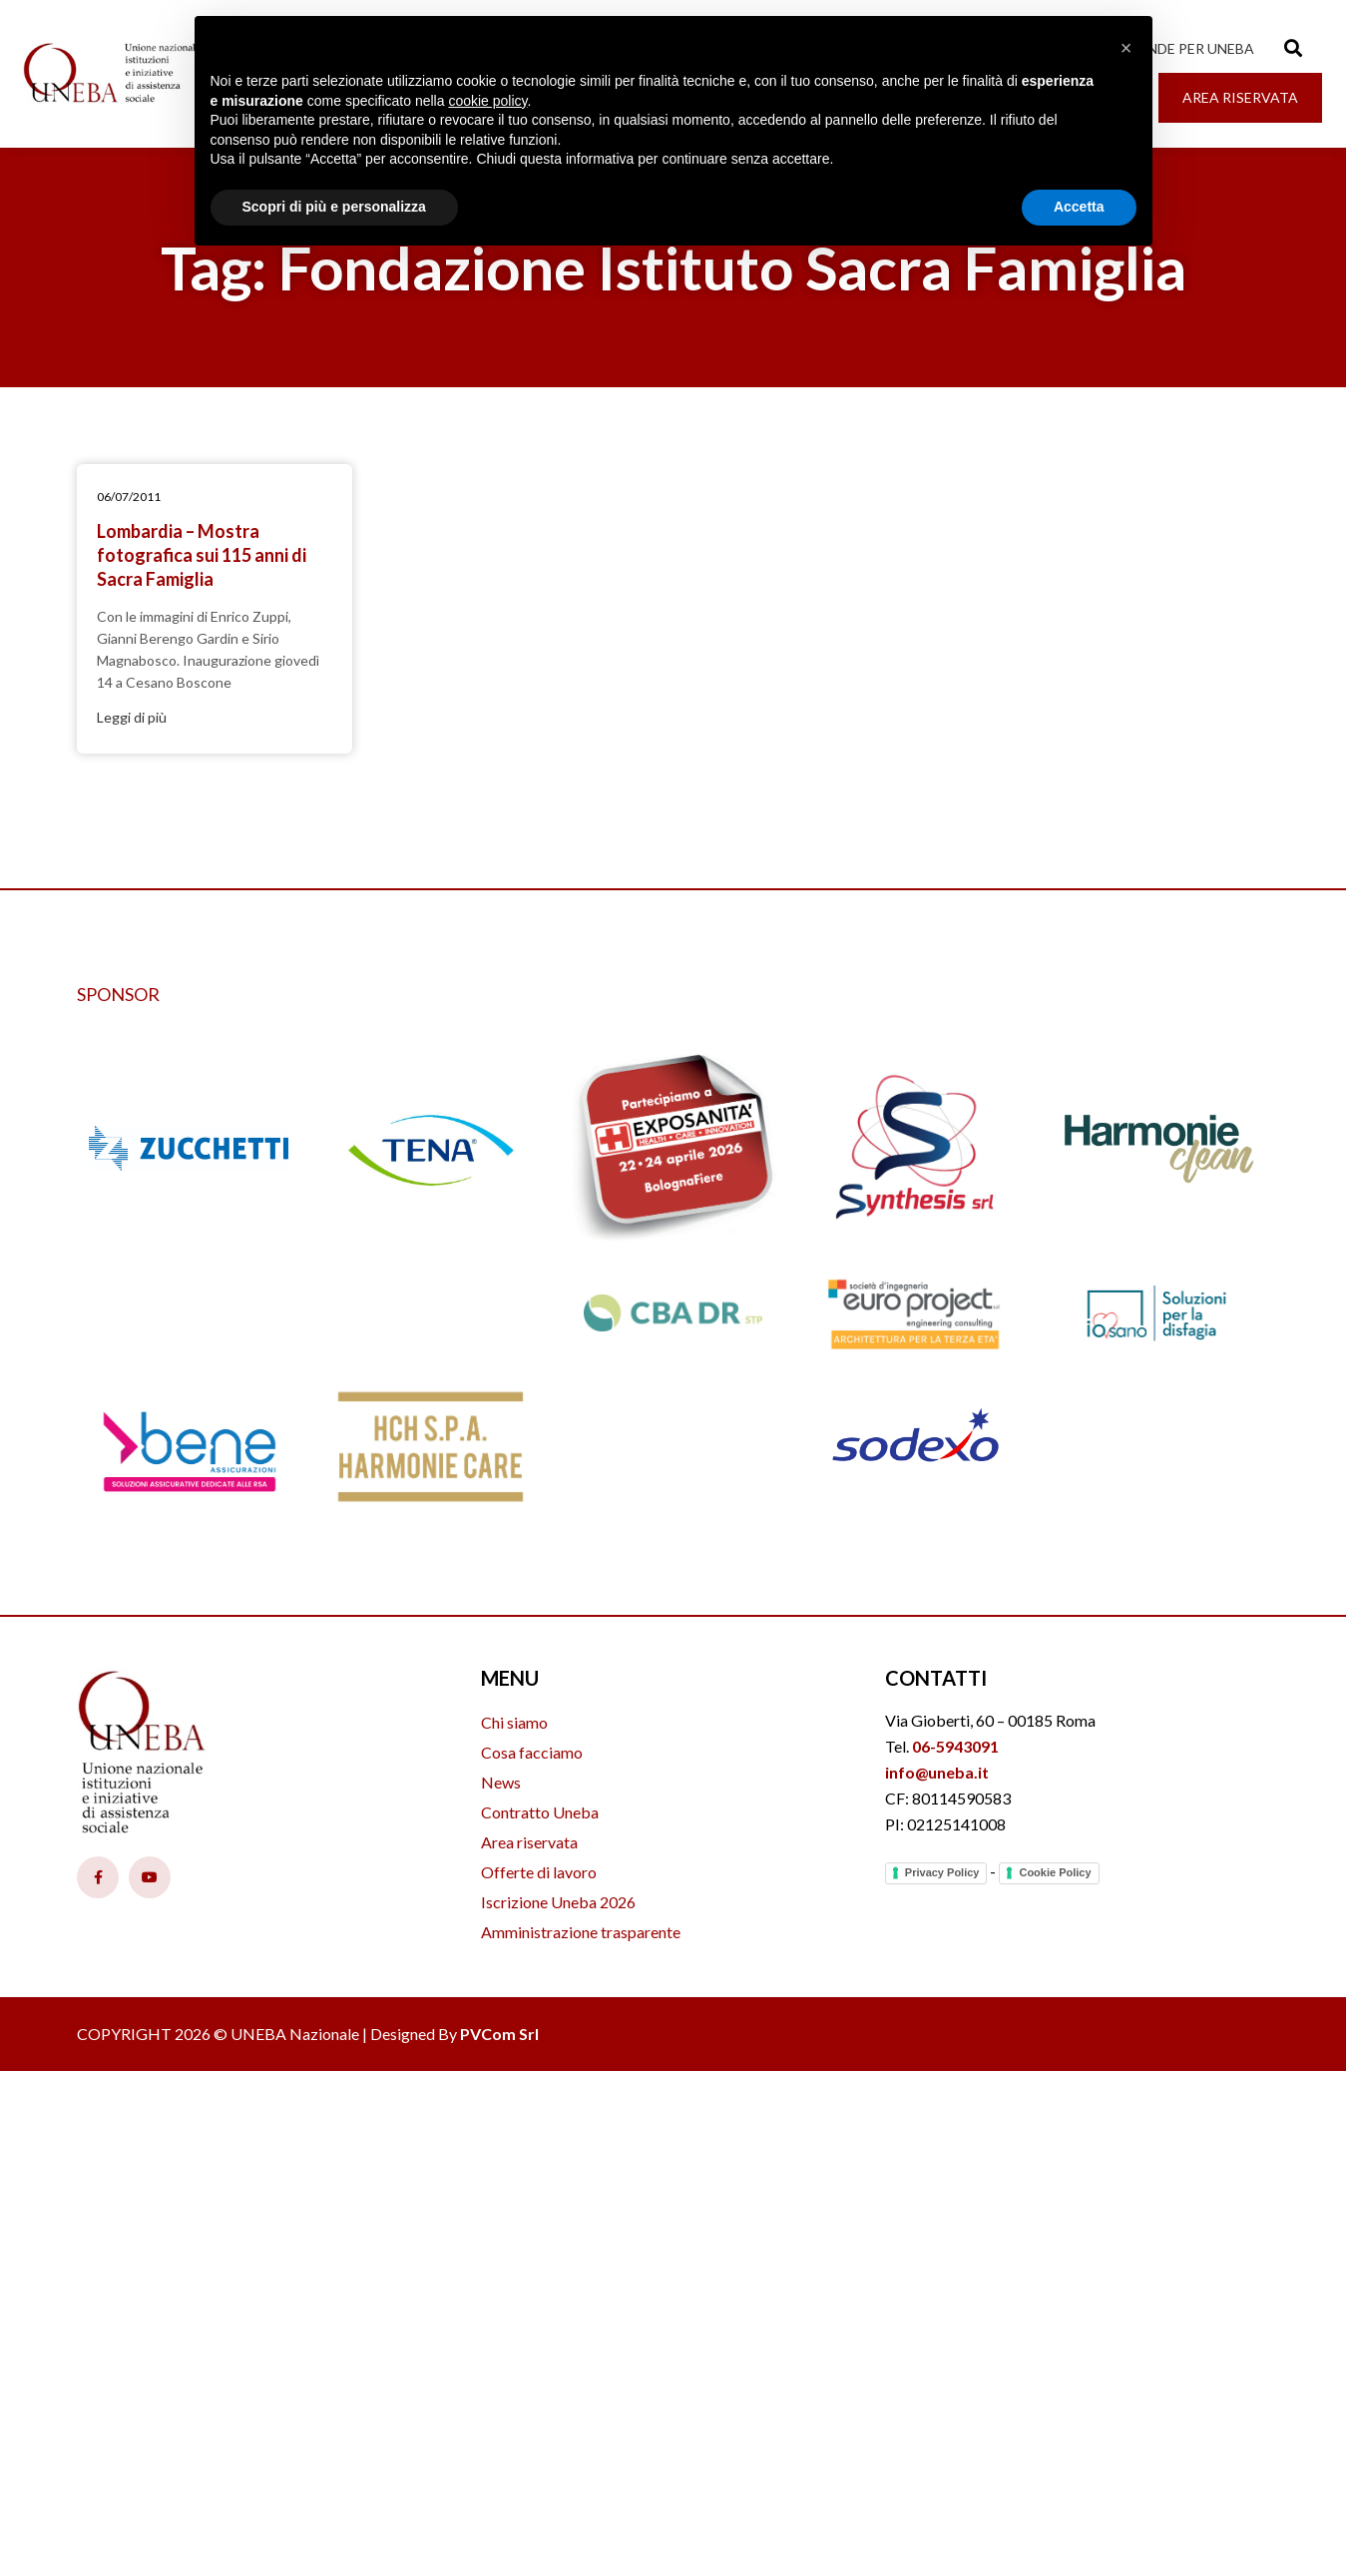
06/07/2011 (129, 496)
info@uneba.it (937, 1772)
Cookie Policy (1055, 1872)
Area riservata (529, 1841)
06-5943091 (955, 1746)
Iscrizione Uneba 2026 (558, 1901)
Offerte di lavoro (539, 1871)
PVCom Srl (499, 2033)
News (501, 1782)
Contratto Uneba (540, 1812)
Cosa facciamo (532, 1752)
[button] (1126, 48)
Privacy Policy (942, 1872)
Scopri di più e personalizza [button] (334, 207)
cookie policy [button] (487, 101)
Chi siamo (514, 1722)
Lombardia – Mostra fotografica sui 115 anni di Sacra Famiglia (201, 555)
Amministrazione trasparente (580, 1931)
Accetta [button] (1079, 207)
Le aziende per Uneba (1176, 48)
